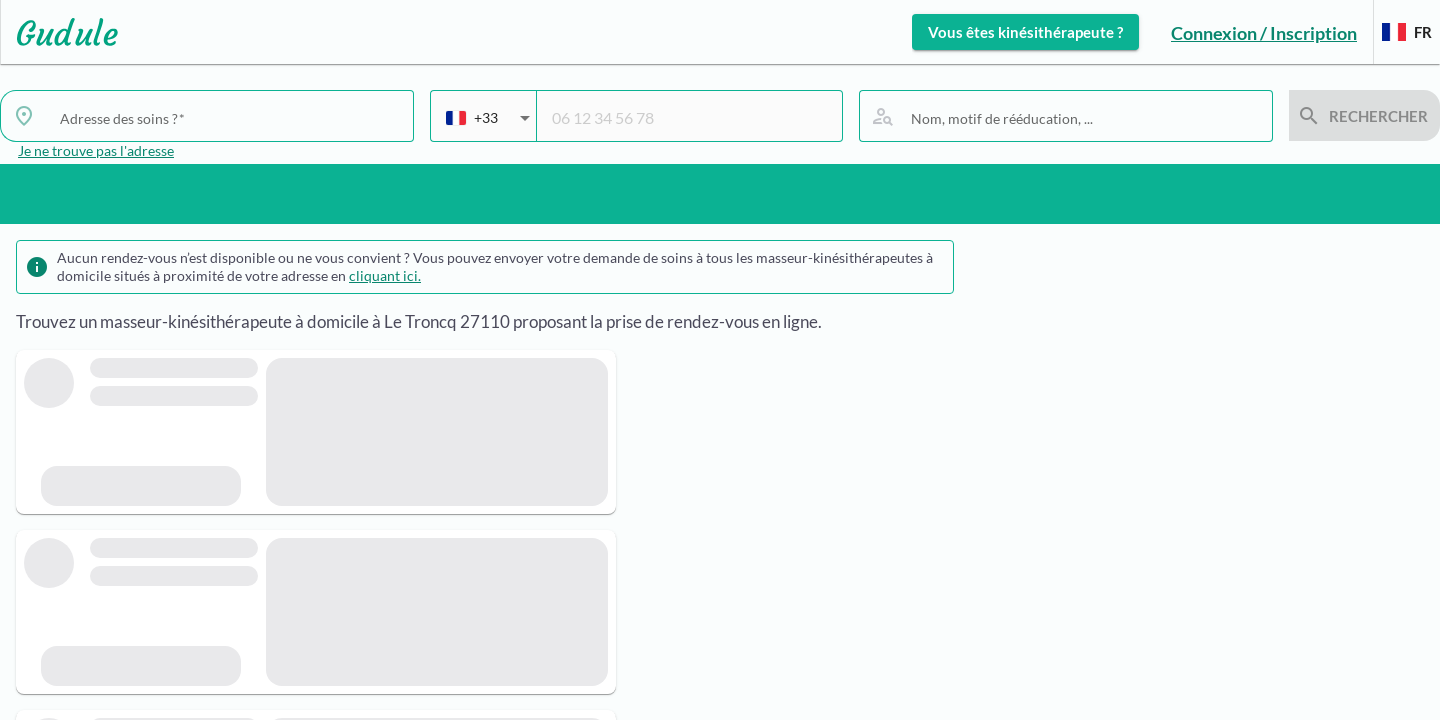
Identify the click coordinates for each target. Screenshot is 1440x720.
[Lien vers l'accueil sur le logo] (59, 32)
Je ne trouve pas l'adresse (96, 150)
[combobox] (229, 118)
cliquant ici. (385, 275)
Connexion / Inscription (1264, 33)
